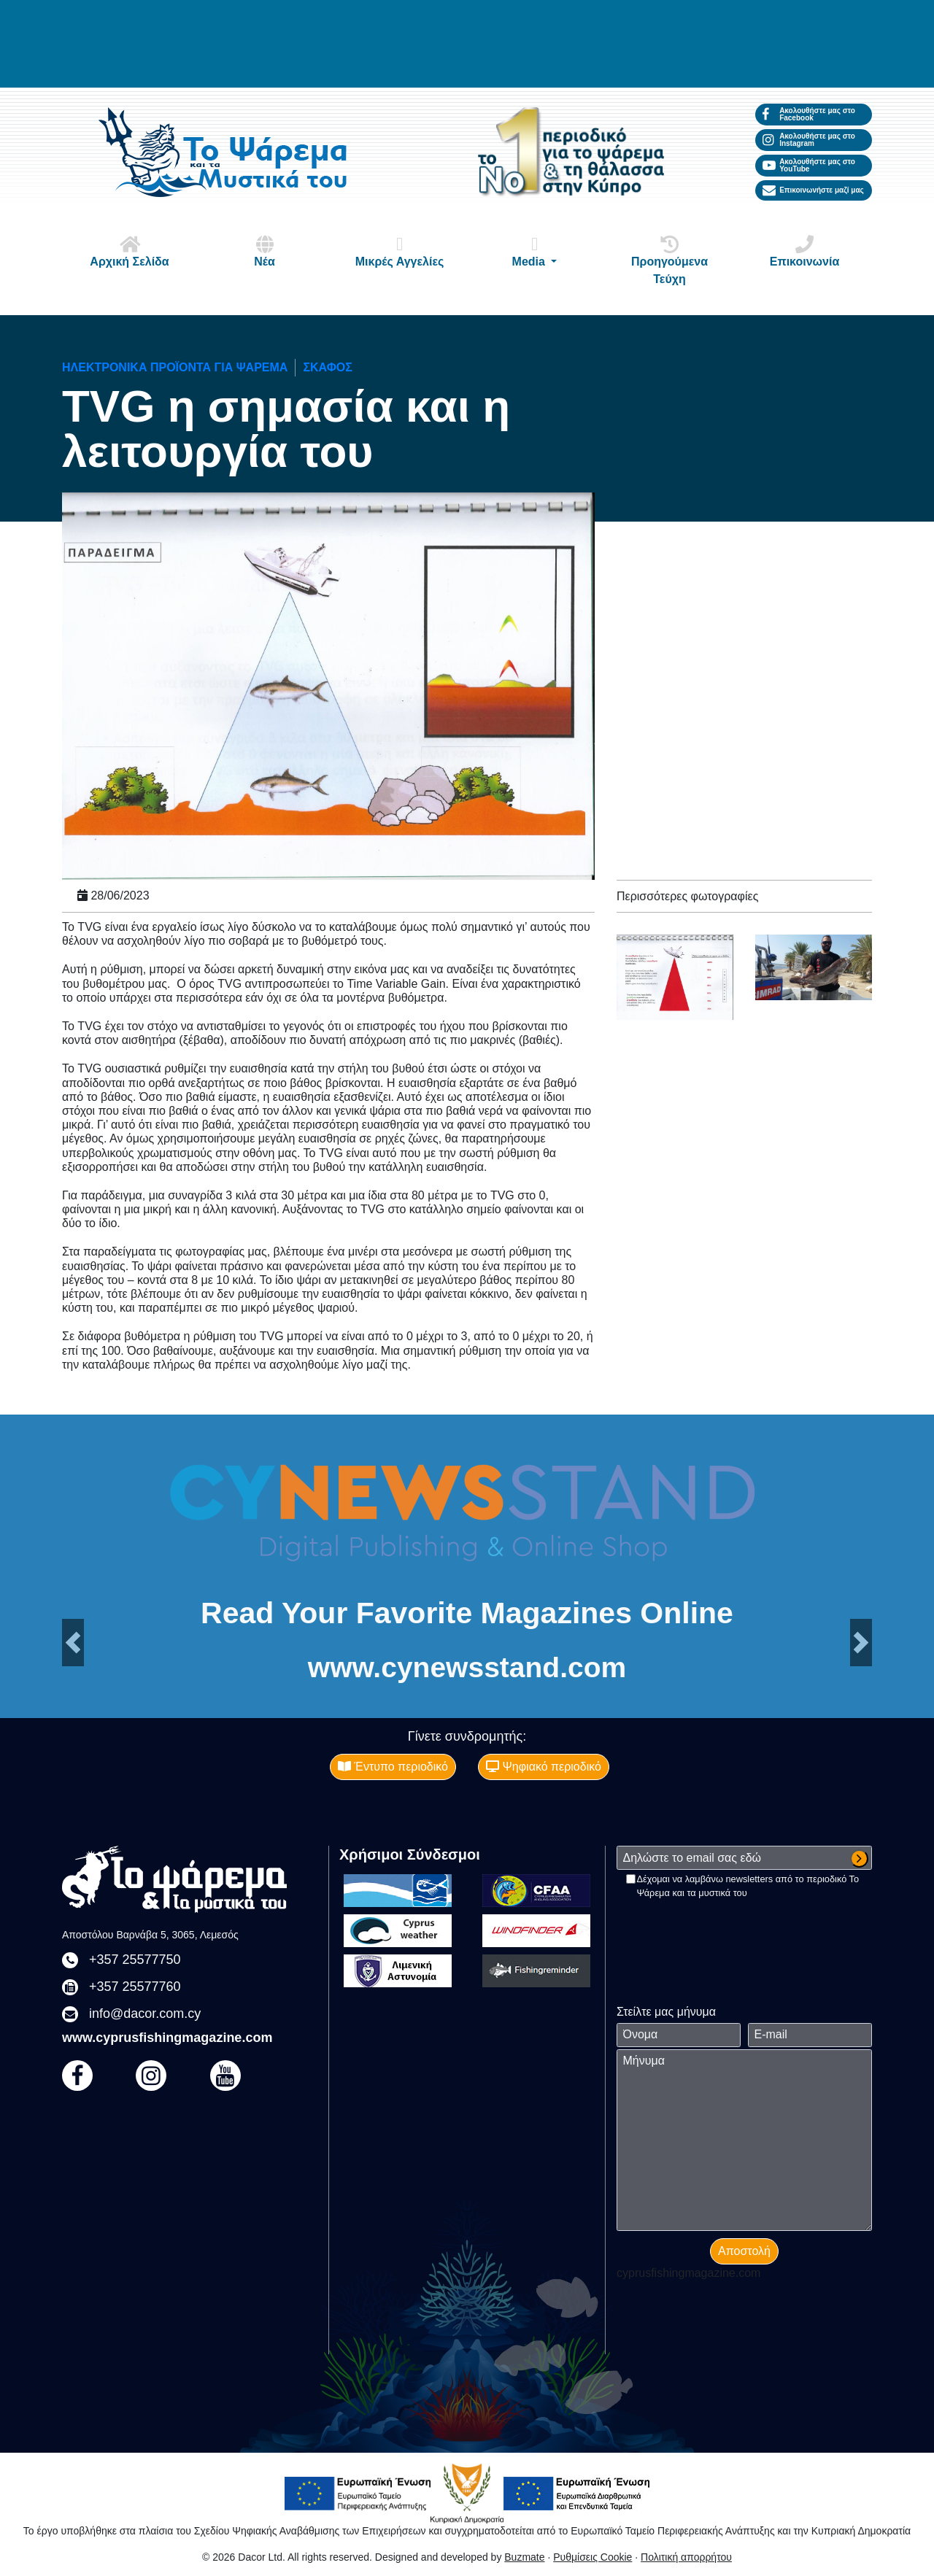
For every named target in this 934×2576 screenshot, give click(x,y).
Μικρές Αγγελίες (399, 251)
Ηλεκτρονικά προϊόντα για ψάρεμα (174, 367)
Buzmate (524, 2557)
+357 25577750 (135, 1959)
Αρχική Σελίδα (129, 251)
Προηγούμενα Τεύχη (669, 260)
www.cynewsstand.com (467, 1667)
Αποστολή (744, 2251)
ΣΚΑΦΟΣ (327, 367)
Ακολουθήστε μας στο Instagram (809, 139)
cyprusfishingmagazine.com (688, 2273)
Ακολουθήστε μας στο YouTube (809, 165)
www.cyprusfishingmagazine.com (167, 2037)
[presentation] (727, 1928)
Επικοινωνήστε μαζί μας (813, 190)
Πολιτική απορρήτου (686, 2557)
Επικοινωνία (804, 251)
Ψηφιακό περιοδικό (543, 1766)
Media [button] (534, 251)
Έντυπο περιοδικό (393, 1766)
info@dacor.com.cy (145, 2013)
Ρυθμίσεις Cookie (592, 2557)
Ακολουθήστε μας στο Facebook (809, 114)
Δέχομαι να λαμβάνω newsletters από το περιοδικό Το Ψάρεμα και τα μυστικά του (748, 1885)
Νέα (264, 251)
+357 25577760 (135, 1986)
